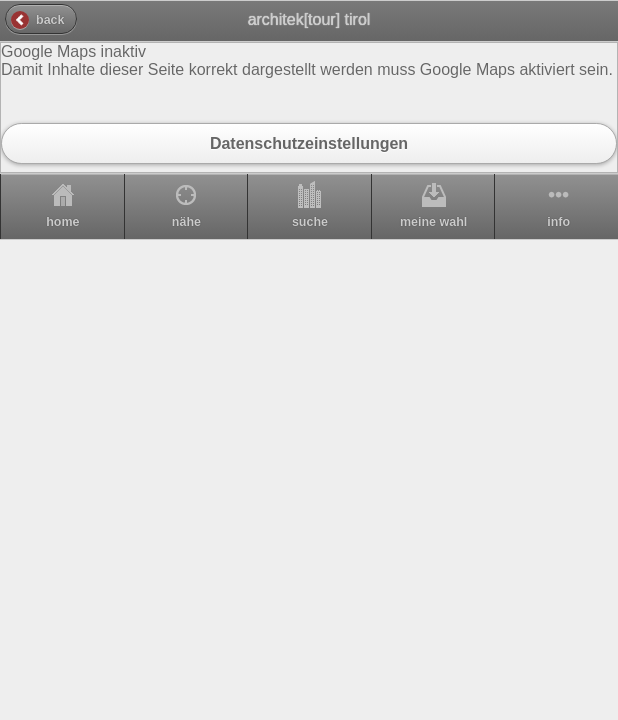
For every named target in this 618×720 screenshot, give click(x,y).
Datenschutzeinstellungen (309, 143)
